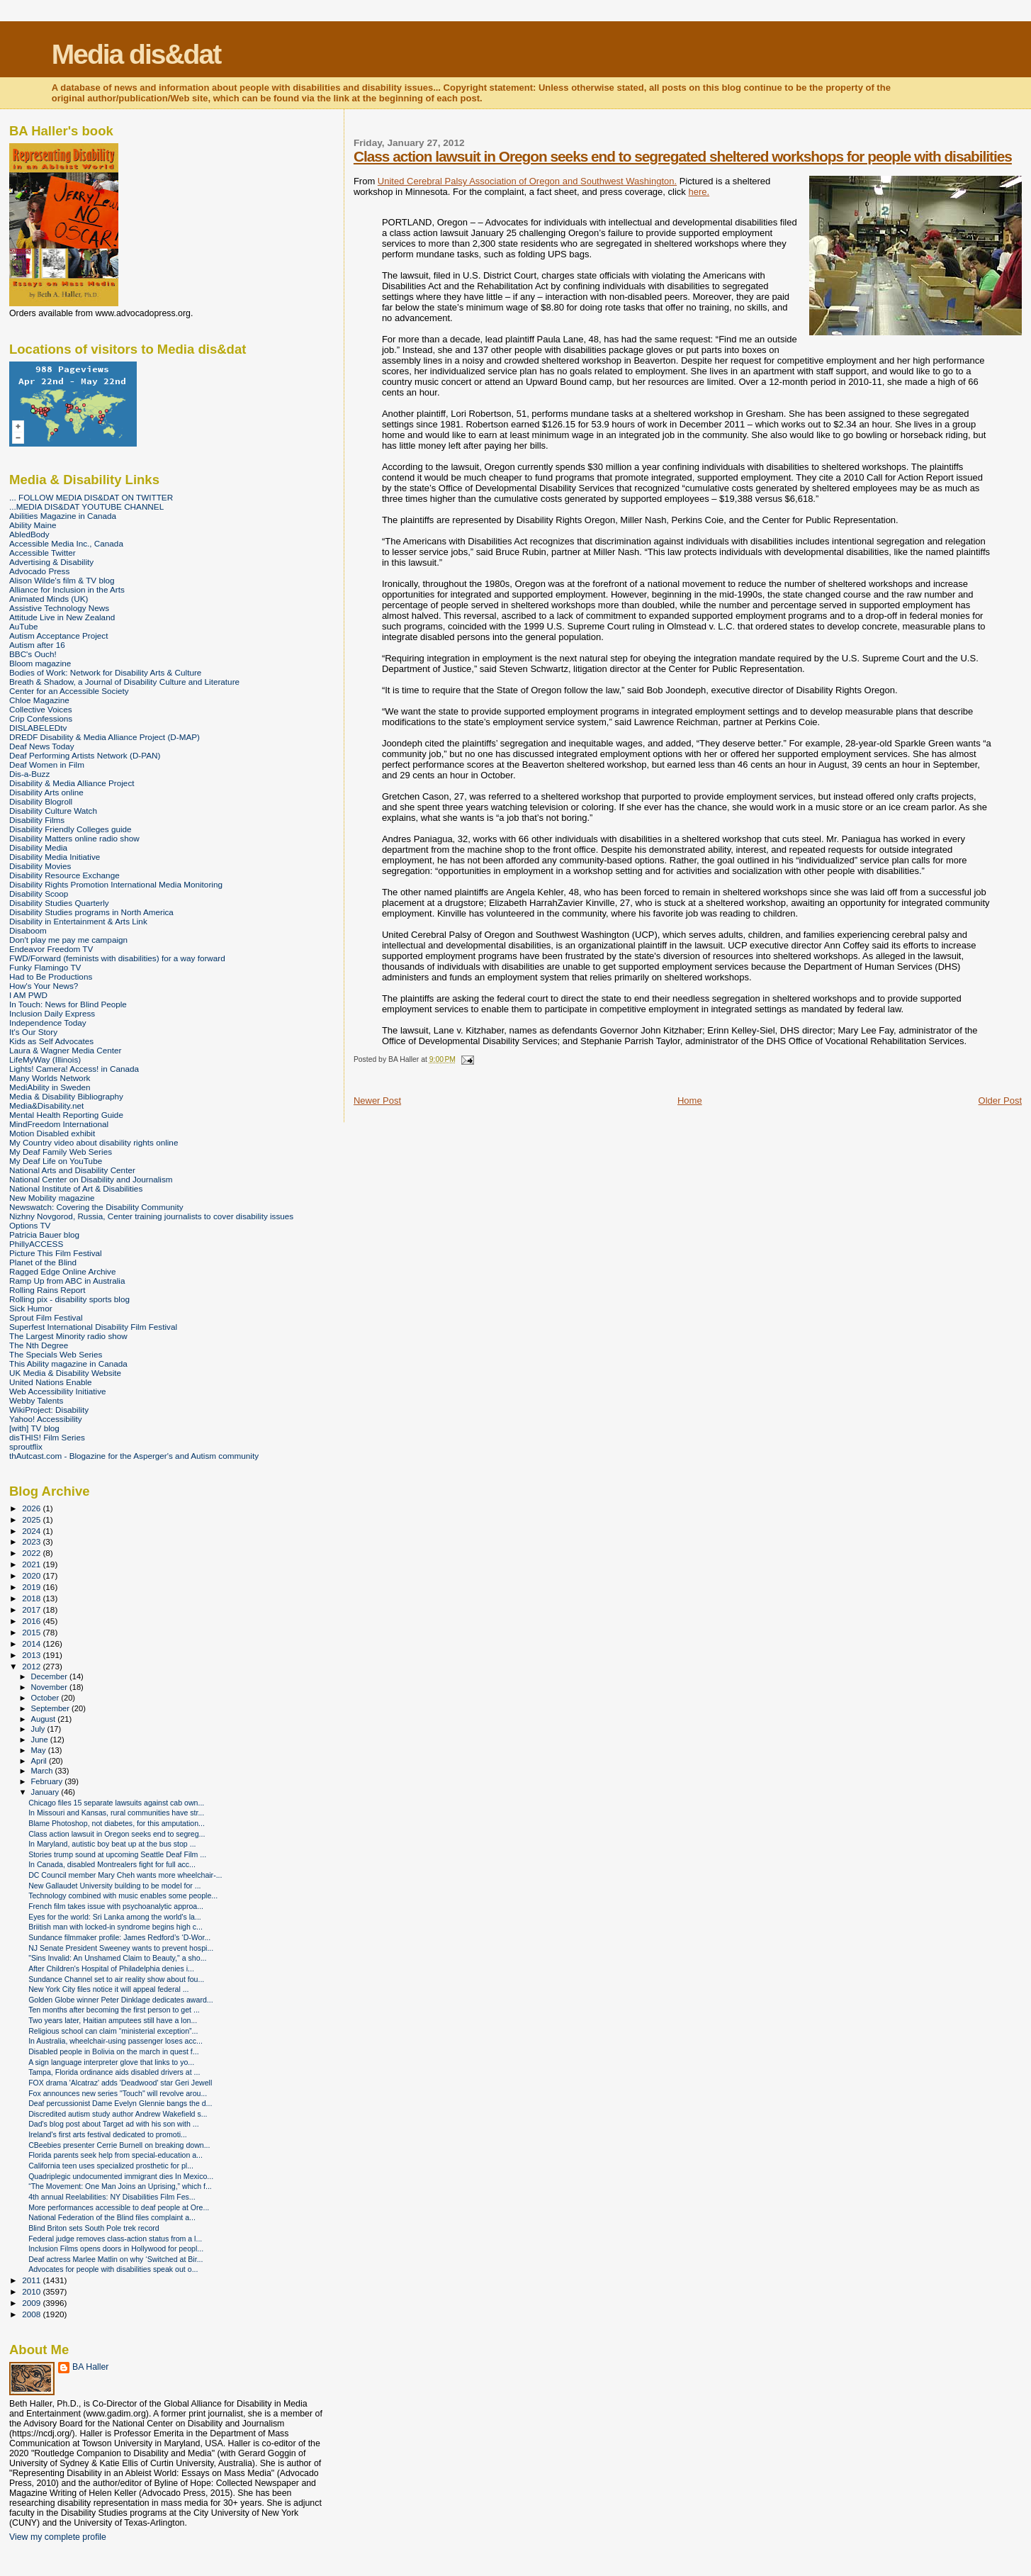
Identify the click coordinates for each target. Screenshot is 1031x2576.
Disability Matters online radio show (74, 838)
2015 (32, 1632)
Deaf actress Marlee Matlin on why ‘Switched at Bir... (115, 2259)
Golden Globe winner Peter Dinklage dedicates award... (120, 1999)
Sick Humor (30, 1308)
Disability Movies (40, 865)
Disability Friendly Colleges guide (70, 829)
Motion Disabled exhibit (52, 1133)
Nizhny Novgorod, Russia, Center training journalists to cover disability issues (151, 1216)
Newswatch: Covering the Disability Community (96, 1206)
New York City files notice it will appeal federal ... (108, 1989)
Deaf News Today (41, 746)
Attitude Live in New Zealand (62, 617)
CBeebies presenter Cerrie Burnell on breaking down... (119, 2145)
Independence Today (47, 1022)
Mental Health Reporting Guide (66, 1114)
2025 (32, 1519)
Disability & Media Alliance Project (72, 783)
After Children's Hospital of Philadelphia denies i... (111, 1968)
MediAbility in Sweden (50, 1087)
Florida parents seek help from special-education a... (115, 2155)
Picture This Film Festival (55, 1253)
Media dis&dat (136, 54)
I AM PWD (28, 994)
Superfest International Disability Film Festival (93, 1326)
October (46, 1697)
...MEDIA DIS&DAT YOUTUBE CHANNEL (86, 506)
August (44, 1719)
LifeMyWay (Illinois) (45, 1059)
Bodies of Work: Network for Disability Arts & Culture (105, 672)
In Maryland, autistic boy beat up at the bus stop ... (112, 1843)
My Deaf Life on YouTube (55, 1160)
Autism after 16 (37, 644)
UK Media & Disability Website (65, 1372)
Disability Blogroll (40, 801)
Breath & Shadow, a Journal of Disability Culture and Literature (124, 681)
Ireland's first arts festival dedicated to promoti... (107, 2134)
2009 (32, 2302)
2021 (32, 1564)
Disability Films (36, 819)
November (50, 1687)
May (39, 1750)
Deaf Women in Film (46, 764)
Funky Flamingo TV (45, 967)
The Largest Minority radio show (68, 1335)
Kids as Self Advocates (51, 1041)
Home (689, 1100)
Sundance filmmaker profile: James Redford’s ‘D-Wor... (119, 1937)
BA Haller (90, 2367)
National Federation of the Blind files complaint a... (112, 2217)
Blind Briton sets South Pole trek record (93, 2228)
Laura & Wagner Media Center (65, 1050)
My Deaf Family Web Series (60, 1151)
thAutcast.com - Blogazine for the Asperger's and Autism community (134, 1455)
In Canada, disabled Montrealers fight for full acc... (112, 1864)
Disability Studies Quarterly (59, 902)
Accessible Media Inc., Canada (66, 543)
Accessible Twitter (42, 552)
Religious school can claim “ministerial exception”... (113, 2031)
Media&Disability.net (46, 1105)
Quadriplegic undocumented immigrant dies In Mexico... (120, 2176)
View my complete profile (57, 2537)
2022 (32, 1552)
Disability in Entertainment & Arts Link (78, 921)
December (50, 1676)
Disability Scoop (38, 893)
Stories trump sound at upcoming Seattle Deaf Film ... (117, 1854)
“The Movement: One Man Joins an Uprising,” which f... (120, 2186)
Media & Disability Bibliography (66, 1096)
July (39, 1729)
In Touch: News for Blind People (68, 1004)
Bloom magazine (40, 663)
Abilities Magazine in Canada (62, 515)
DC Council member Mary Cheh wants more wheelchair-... (125, 1875)
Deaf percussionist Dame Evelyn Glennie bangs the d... (120, 2103)
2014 (32, 1643)
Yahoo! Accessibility (45, 1418)
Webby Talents (36, 1400)
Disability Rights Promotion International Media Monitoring (115, 884)
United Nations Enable (50, 1382)
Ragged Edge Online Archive (62, 1271)
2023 (32, 1541)
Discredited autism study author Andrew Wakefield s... (117, 2114)
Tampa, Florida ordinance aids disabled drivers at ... (114, 2072)
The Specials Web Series (55, 1354)
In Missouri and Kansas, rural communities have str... (116, 1812)
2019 (32, 1586)
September (51, 1708)
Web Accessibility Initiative (57, 1391)
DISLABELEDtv (38, 727)
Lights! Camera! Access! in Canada (74, 1068)
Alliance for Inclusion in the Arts (67, 589)
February (48, 1781)
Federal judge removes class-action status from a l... (115, 2238)
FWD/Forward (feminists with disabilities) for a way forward (117, 958)
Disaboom (28, 930)
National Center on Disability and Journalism (91, 1179)
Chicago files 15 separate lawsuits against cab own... (116, 1802)
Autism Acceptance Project (58, 635)
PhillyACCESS (36, 1243)
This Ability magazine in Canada (68, 1363)
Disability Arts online (46, 792)
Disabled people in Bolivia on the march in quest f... (113, 2051)
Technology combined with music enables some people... (123, 1895)
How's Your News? (43, 985)
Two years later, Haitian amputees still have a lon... (112, 2020)
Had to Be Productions (50, 976)
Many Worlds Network (49, 1077)
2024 (32, 1530)
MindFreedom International (58, 1124)
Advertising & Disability (51, 561)
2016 (32, 1620)
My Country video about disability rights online (93, 1142)
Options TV (29, 1225)
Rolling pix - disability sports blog (69, 1299)
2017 (32, 1609)
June (40, 1739)
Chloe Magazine (39, 700)
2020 (32, 1575)
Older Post (1000, 1100)
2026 (32, 1508)
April (40, 1761)
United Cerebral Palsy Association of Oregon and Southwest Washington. (527, 181)
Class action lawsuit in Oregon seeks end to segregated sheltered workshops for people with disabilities (683, 156)
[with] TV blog (34, 1428)
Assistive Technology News (59, 607)
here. (698, 191)
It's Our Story (33, 1031)
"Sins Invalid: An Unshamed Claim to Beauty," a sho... (117, 1958)
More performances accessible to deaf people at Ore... (118, 2207)
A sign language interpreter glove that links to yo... (111, 2062)
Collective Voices (40, 709)
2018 (32, 1598)
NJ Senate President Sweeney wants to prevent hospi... (120, 1948)
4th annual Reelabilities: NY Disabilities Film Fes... (112, 2197)
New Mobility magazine (52, 1197)
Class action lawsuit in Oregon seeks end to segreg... (116, 1834)
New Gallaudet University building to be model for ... (114, 1885)
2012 (32, 1666)
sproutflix (26, 1446)
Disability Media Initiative (54, 856)
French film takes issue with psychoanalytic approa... (115, 1906)
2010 (32, 2291)
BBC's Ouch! (33, 654)
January (46, 1792)
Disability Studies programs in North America (91, 912)
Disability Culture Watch (53, 810)
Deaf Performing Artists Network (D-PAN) (84, 755)
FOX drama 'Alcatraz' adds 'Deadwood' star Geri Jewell (120, 2082)
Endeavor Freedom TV (51, 948)
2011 (32, 2280)
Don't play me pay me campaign (68, 939)
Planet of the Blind (43, 1262)
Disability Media (38, 847)
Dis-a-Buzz (29, 773)
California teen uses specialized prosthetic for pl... (110, 2165)
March (43, 1770)
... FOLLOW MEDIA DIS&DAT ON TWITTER (91, 497)
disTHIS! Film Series (47, 1437)
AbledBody (29, 534)
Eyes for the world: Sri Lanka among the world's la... (114, 1917)
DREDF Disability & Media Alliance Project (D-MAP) (104, 736)
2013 (32, 1654)
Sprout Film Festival (46, 1317)
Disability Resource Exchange (64, 875)
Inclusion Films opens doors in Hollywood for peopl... (115, 2248)
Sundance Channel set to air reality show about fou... (116, 1979)
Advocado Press (39, 571)
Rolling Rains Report (47, 1289)
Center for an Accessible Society (69, 690)
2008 (32, 2314)
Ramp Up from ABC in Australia (67, 1280)
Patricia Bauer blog (44, 1234)
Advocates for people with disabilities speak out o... (113, 2269)
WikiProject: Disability (49, 1409)
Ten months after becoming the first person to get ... (114, 2009)
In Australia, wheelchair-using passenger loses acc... (115, 2041)
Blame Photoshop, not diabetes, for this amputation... (116, 1823)
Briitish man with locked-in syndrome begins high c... (115, 1926)
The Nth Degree (38, 1345)
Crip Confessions (40, 718)
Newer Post (377, 1100)
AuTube (23, 626)
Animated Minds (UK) (48, 598)
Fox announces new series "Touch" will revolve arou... (117, 2093)
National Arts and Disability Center (72, 1170)
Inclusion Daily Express (52, 1013)
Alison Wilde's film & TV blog (62, 580)
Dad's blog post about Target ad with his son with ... (113, 2123)
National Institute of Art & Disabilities (75, 1188)
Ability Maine (32, 525)
